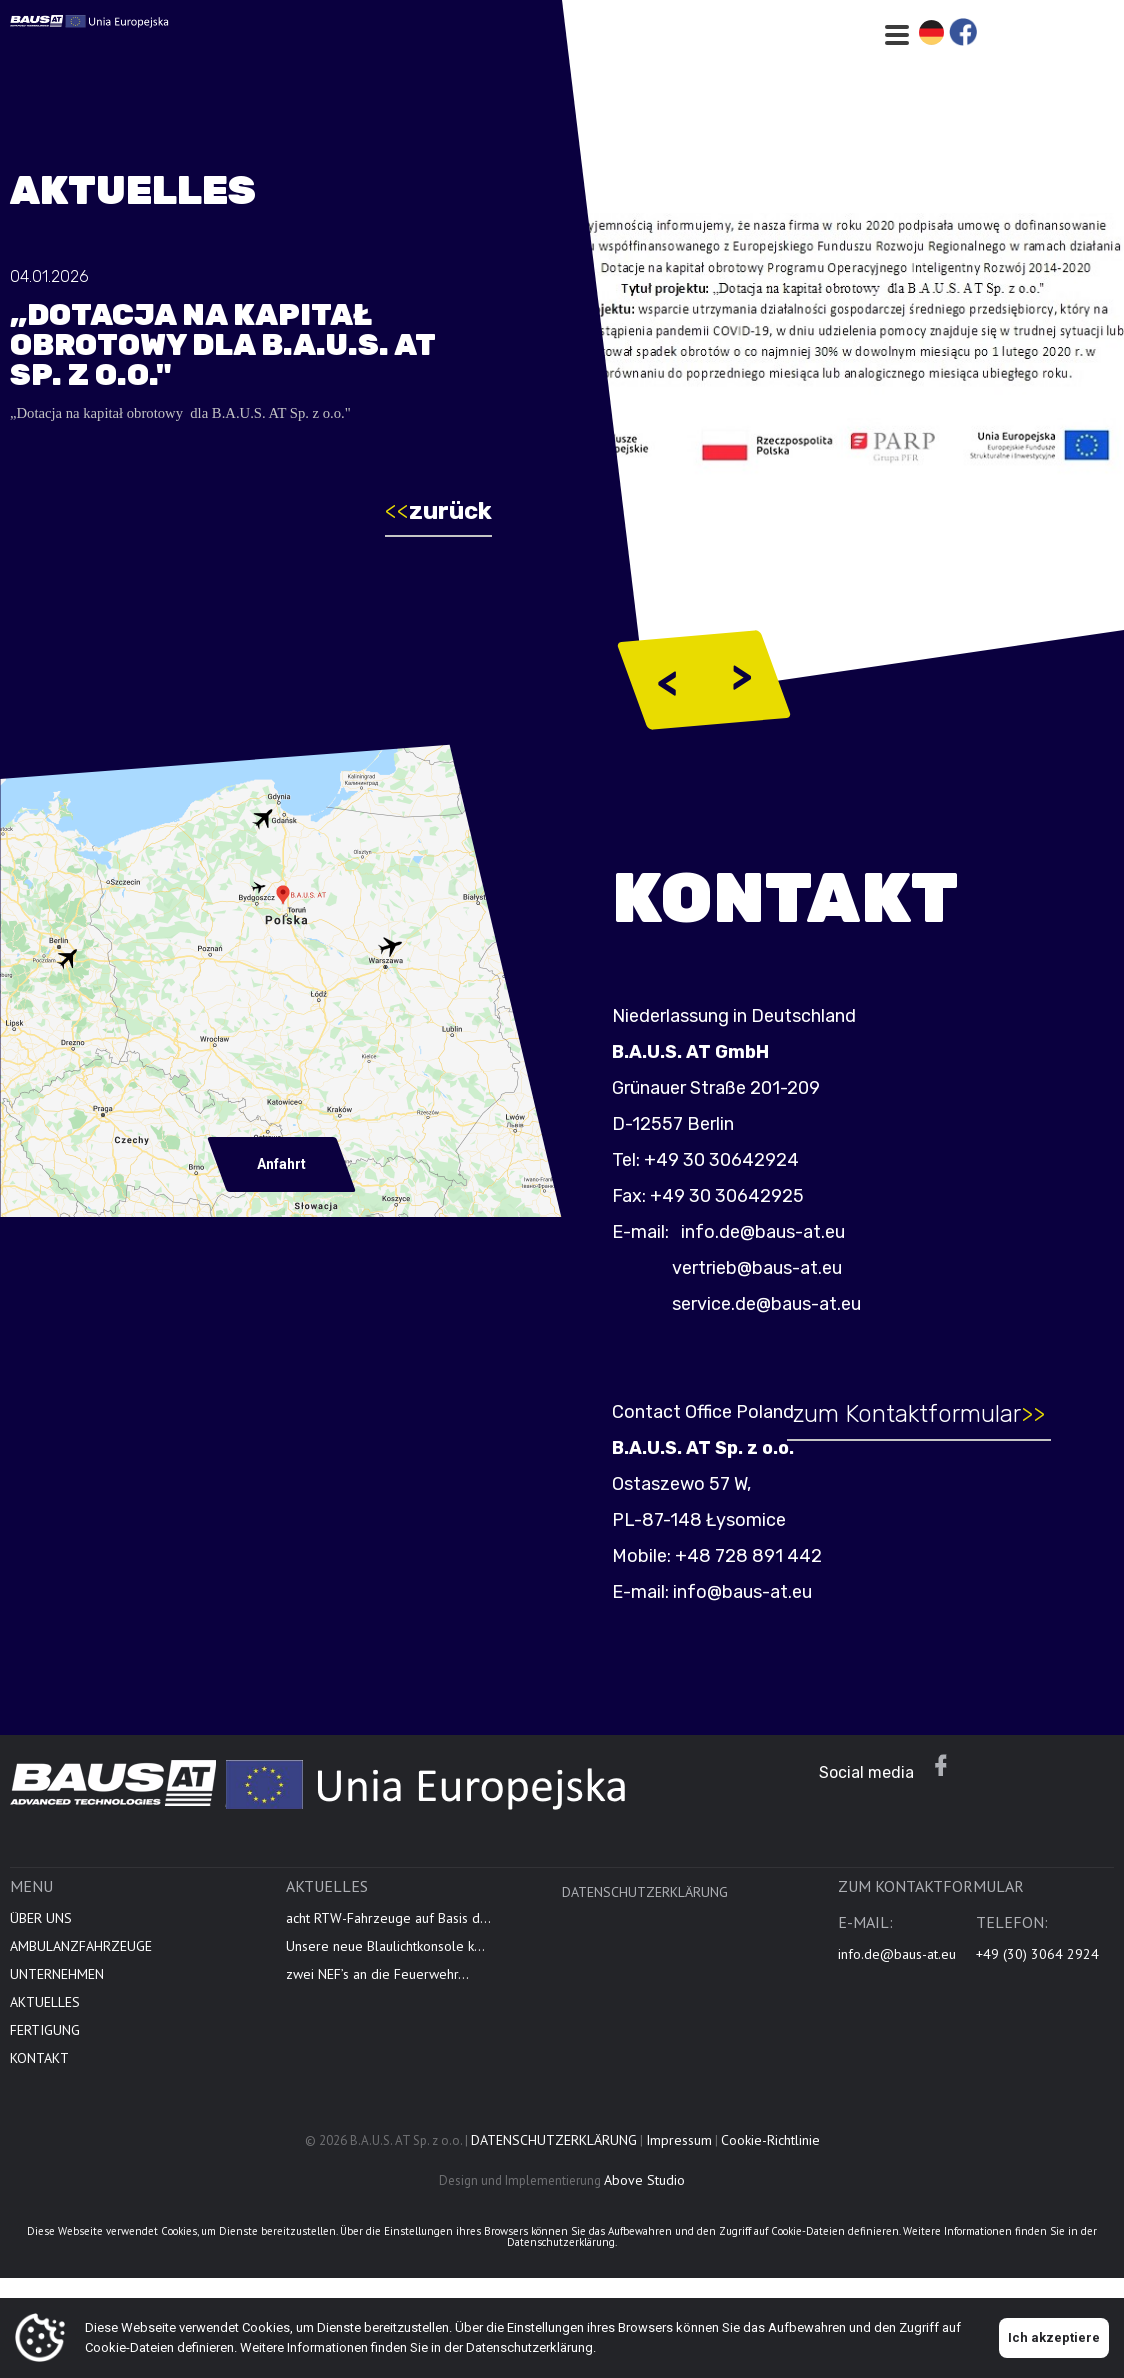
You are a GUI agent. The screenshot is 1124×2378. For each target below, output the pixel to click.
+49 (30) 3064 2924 (1037, 1967)
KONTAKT (39, 2071)
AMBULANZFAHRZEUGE (81, 1959)
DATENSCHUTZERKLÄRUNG (645, 1905)
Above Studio (644, 2193)
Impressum (679, 2153)
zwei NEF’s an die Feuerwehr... (377, 1987)
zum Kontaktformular (931, 1414)
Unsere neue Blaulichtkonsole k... (385, 1959)
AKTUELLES (45, 2015)
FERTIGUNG (45, 2043)
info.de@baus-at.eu (774, 1232)
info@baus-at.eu (755, 1592)
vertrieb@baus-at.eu (770, 1268)
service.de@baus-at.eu (779, 1304)
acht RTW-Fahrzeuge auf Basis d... (388, 1931)
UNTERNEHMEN (57, 1987)
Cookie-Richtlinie (770, 2153)
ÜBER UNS (41, 1931)
